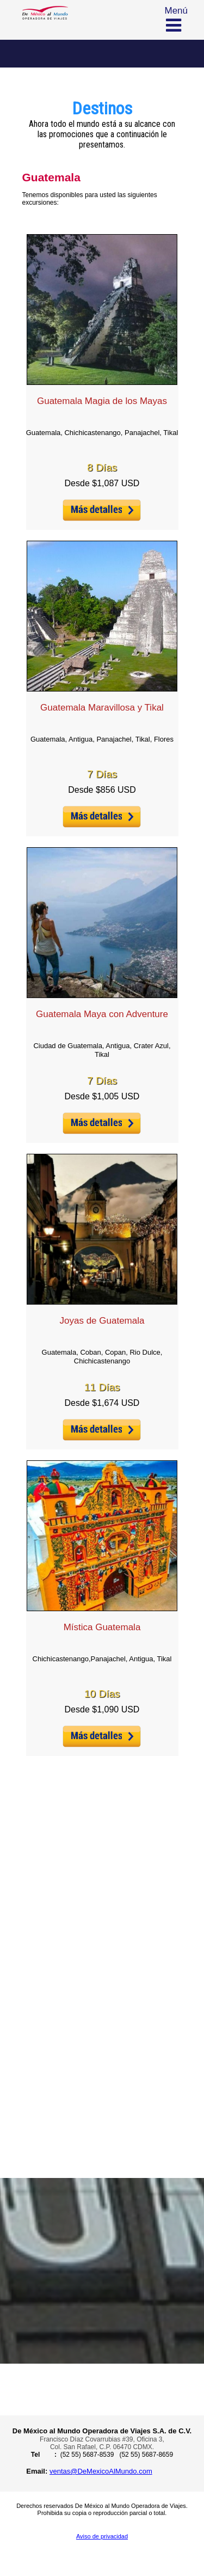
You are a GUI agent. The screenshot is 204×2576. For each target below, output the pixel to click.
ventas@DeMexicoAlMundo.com (101, 2471)
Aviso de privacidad (102, 2536)
